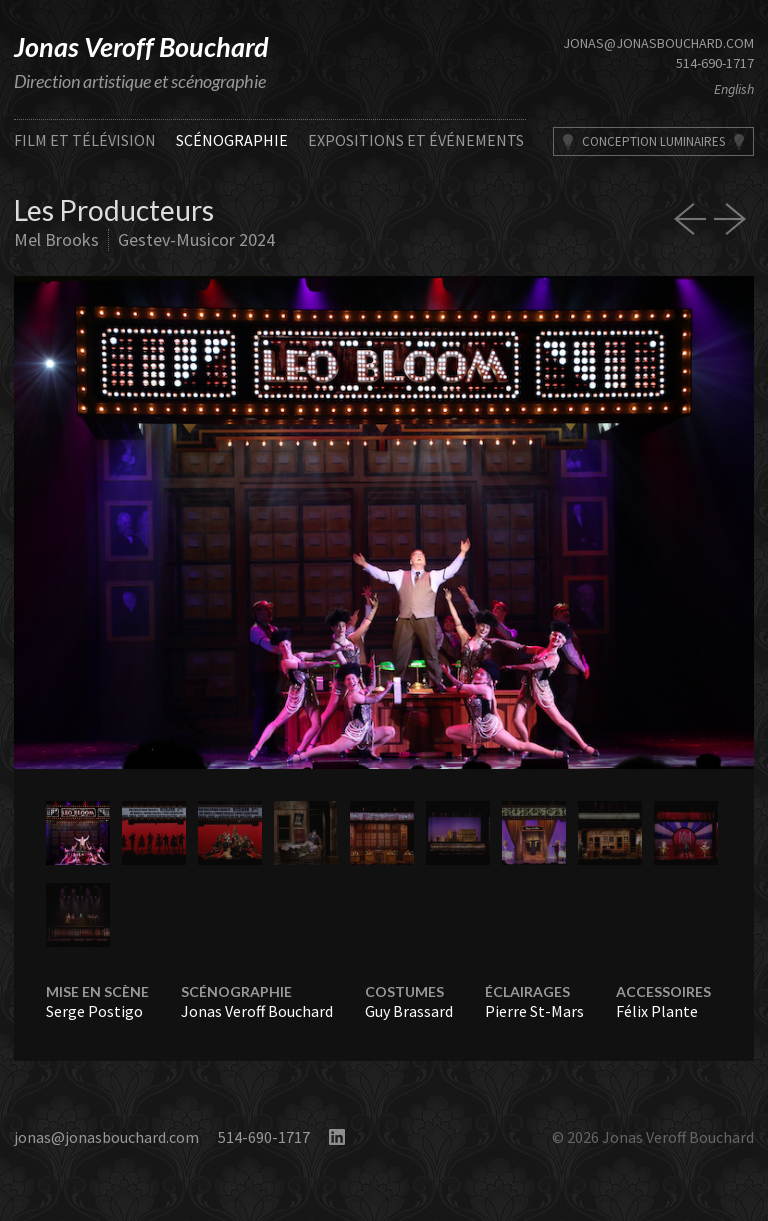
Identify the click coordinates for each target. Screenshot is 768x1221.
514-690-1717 (715, 63)
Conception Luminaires (653, 141)
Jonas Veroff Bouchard (141, 46)
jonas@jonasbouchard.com (658, 43)
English (734, 89)
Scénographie (232, 140)
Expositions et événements (416, 140)
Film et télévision (85, 140)
